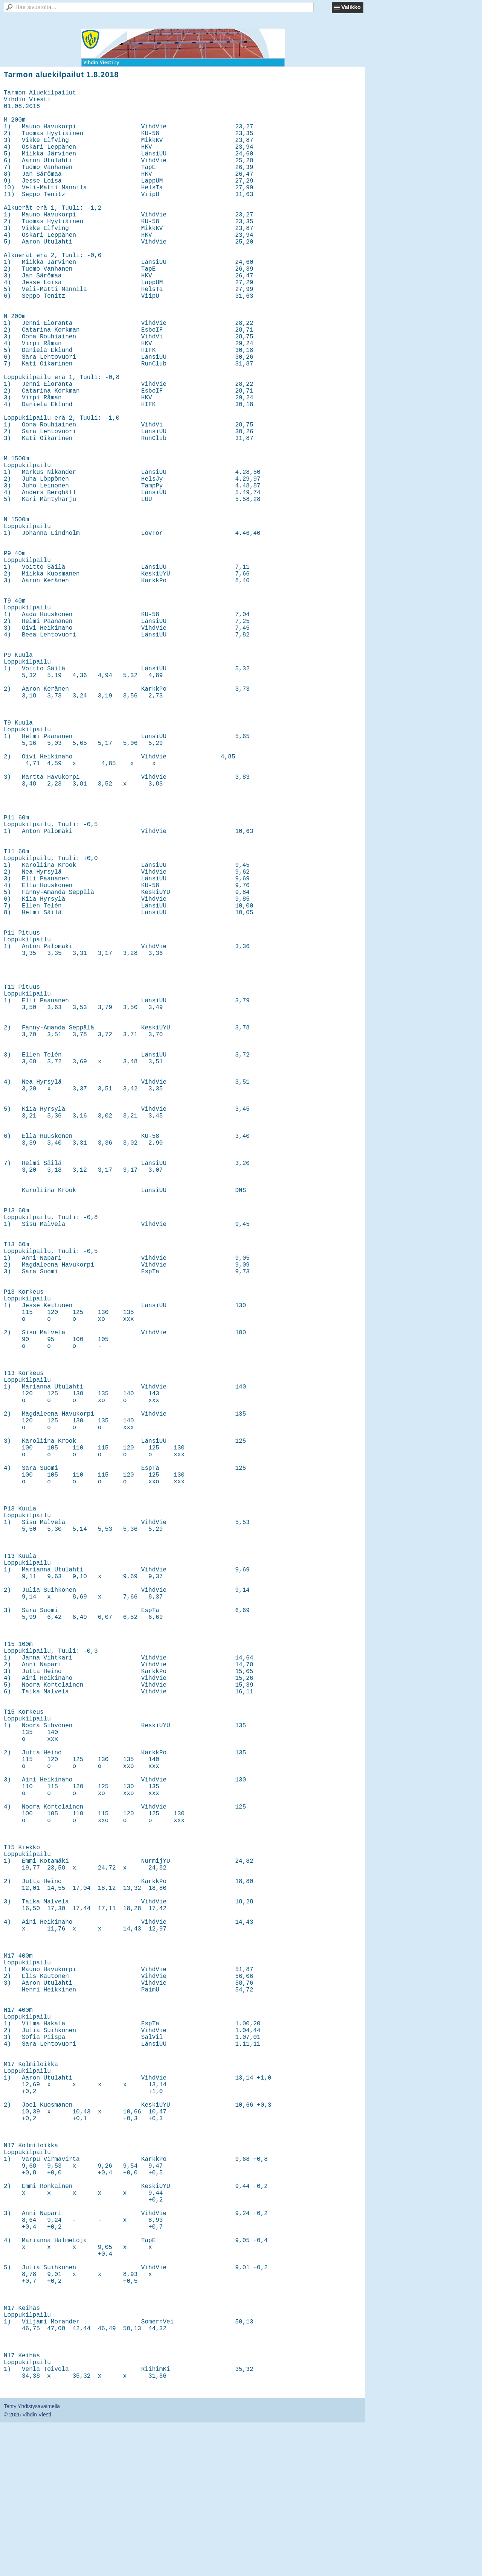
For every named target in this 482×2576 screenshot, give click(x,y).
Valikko (351, 7)
